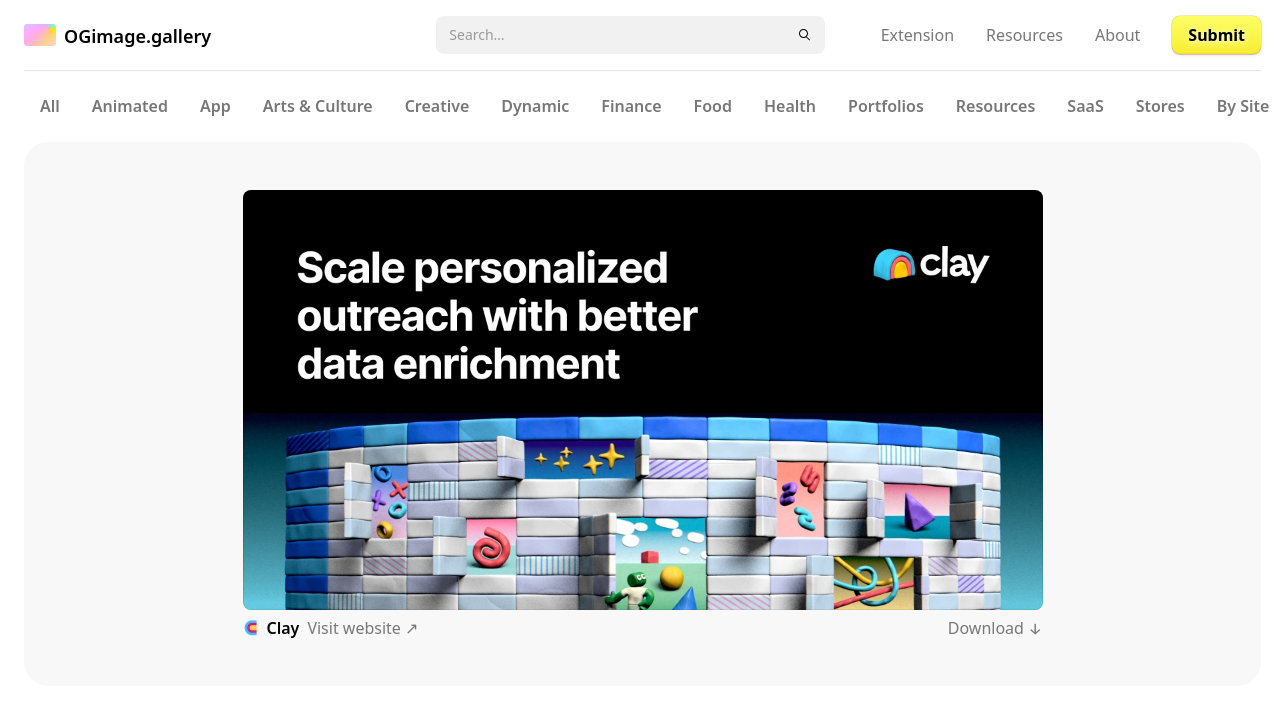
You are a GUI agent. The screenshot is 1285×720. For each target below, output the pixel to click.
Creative (437, 106)
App (215, 106)
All (50, 106)
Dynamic (535, 106)
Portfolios (886, 106)
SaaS (1085, 106)
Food (713, 106)
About (1117, 35)
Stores (1160, 106)
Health (790, 106)
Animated (130, 106)
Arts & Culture (318, 106)
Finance (631, 106)
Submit (1216, 35)
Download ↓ (995, 628)
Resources (1024, 35)
